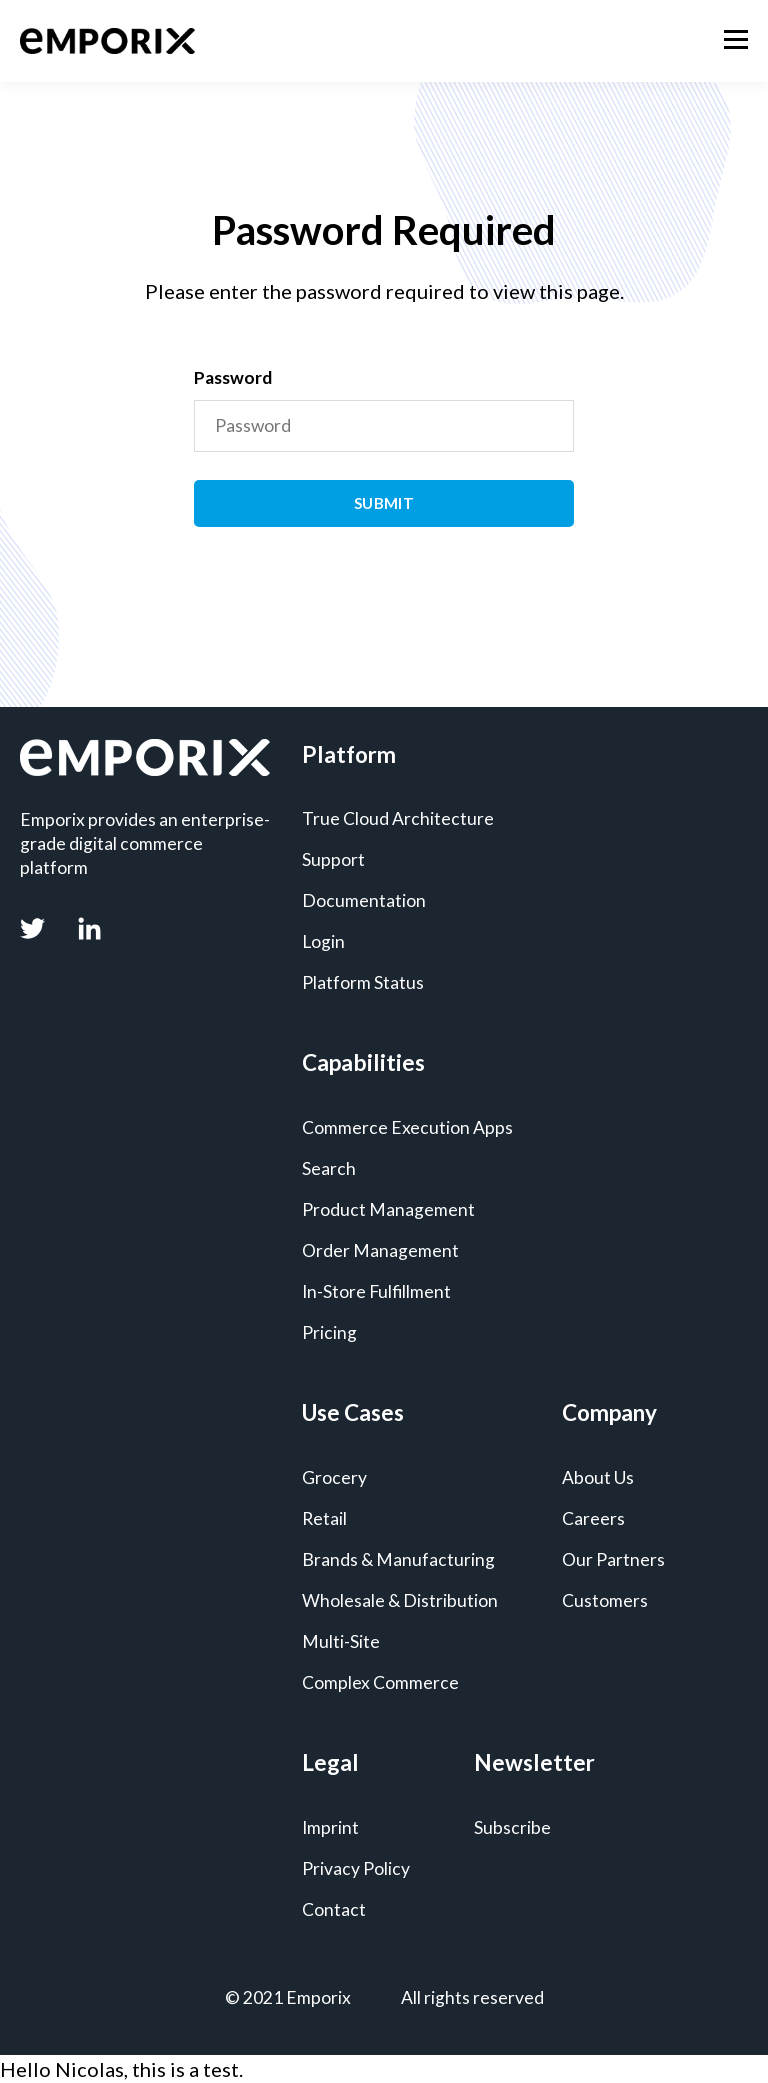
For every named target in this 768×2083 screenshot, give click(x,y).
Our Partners (613, 1559)
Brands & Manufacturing (398, 1559)
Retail (324, 1518)
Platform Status (363, 982)
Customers (605, 1600)
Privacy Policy (356, 1868)
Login (323, 941)
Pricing (329, 1332)
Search (329, 1168)
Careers (593, 1518)
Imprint (330, 1827)
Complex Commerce (380, 1682)
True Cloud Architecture (398, 818)
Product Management (388, 1209)
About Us (598, 1477)
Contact (334, 1909)
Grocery (334, 1477)
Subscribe (512, 1827)
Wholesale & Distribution (400, 1600)
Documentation (364, 900)
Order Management (380, 1250)
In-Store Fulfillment (376, 1291)
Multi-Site (341, 1641)
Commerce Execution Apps (407, 1127)
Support (333, 859)
